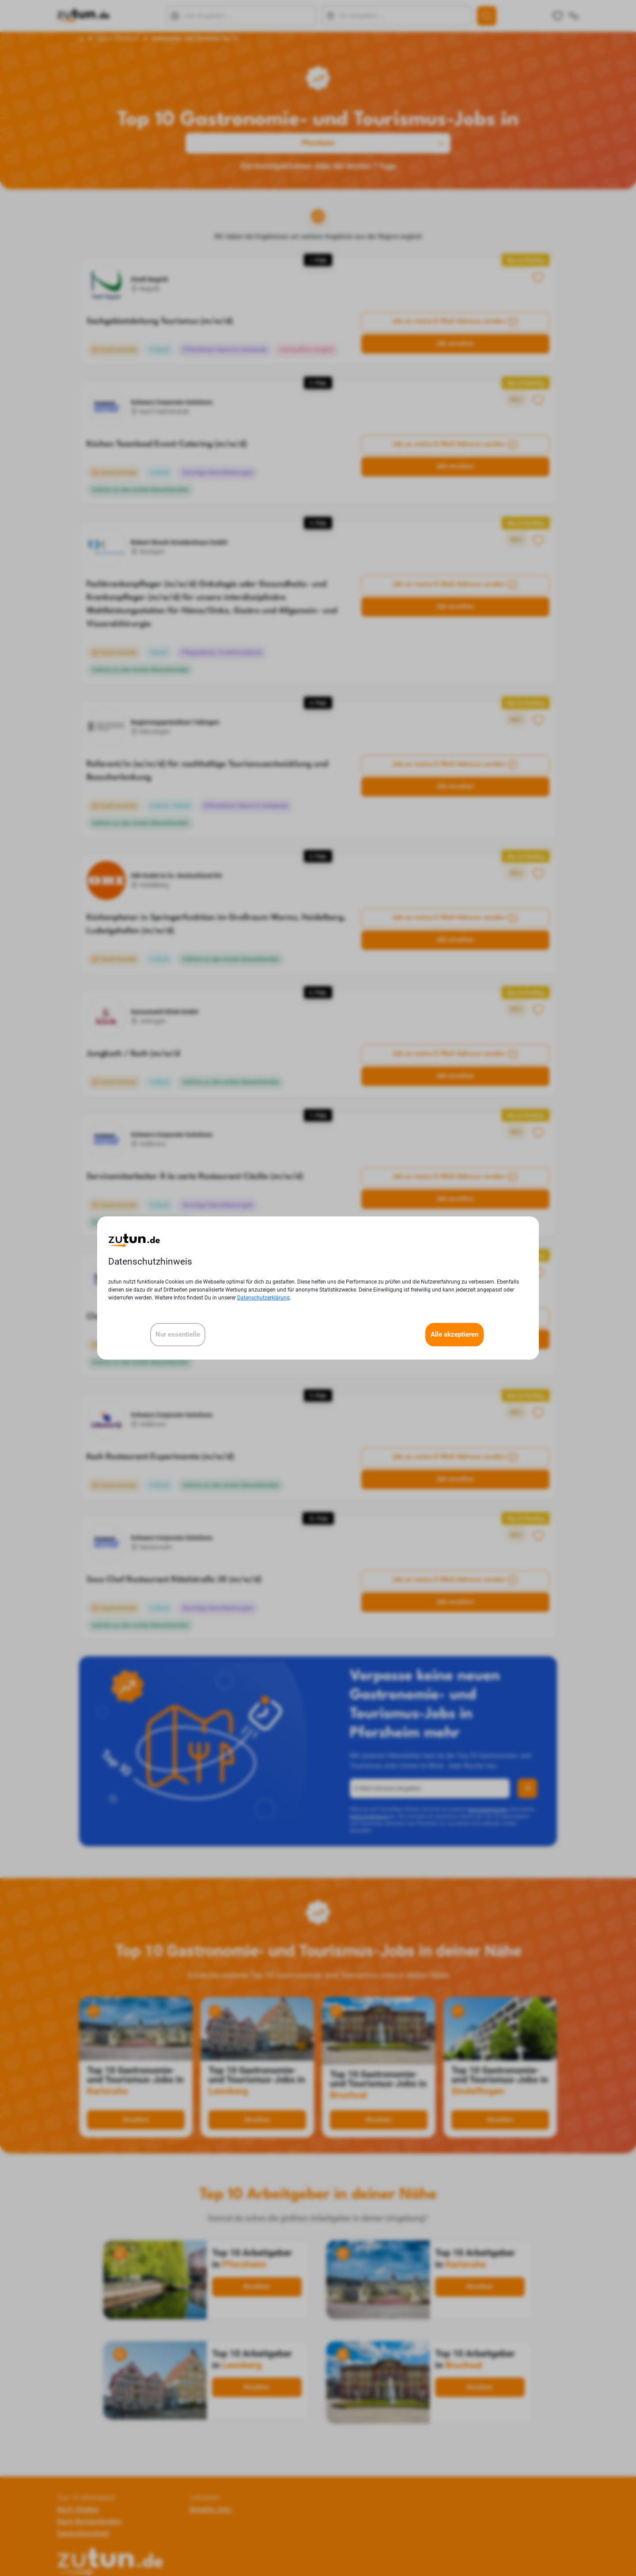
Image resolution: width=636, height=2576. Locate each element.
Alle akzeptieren (454, 1334)
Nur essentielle (177, 1334)
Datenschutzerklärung (263, 1298)
